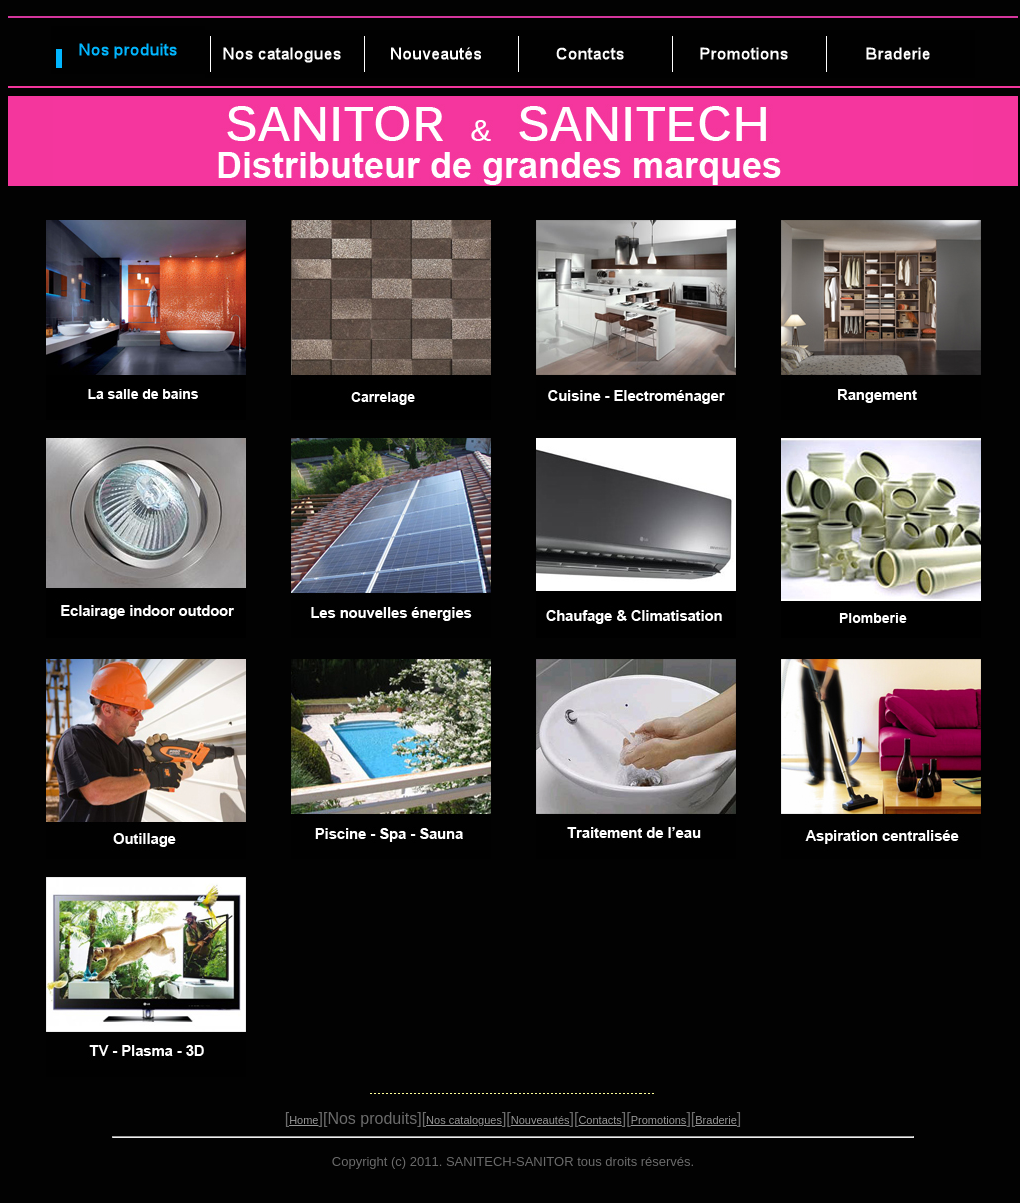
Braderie (716, 1120)
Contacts (599, 1120)
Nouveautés (540, 1120)
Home (303, 1120)
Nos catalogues (464, 1120)
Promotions (659, 1120)
